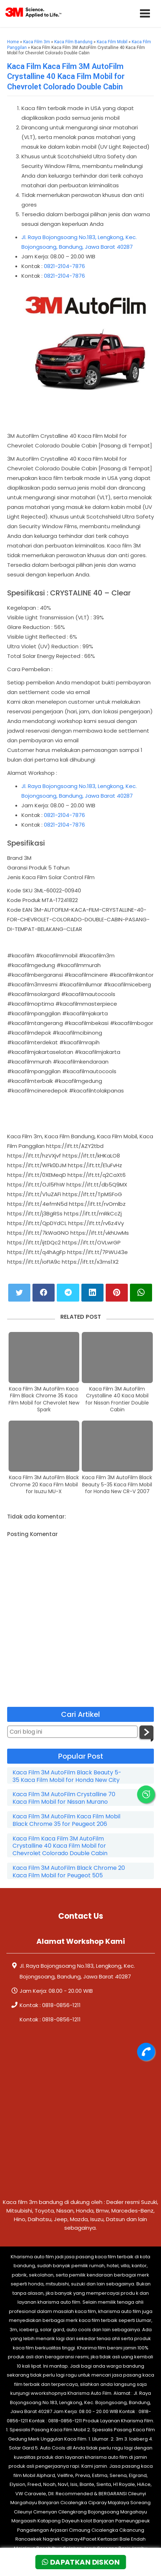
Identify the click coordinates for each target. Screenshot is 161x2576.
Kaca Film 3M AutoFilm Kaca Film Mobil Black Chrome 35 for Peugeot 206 (66, 1820)
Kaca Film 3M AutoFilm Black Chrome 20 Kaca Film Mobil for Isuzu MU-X (44, 1484)
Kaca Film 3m (36, 41)
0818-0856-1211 (61, 2005)
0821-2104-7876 (64, 266)
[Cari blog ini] (72, 1731)
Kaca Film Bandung (73, 41)
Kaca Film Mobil (112, 41)
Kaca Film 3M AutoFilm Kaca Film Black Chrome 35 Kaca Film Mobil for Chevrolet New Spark (44, 1399)
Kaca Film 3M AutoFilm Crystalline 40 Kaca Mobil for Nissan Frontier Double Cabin (117, 1399)
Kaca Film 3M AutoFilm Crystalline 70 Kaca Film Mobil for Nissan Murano (63, 1798)
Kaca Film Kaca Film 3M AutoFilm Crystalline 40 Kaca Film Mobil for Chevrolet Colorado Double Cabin (66, 76)
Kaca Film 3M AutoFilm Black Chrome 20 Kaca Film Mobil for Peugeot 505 (68, 1871)
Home (13, 41)
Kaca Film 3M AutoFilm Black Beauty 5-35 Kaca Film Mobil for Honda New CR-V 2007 (117, 1484)
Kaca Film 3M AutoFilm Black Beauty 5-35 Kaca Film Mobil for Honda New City (66, 1776)
